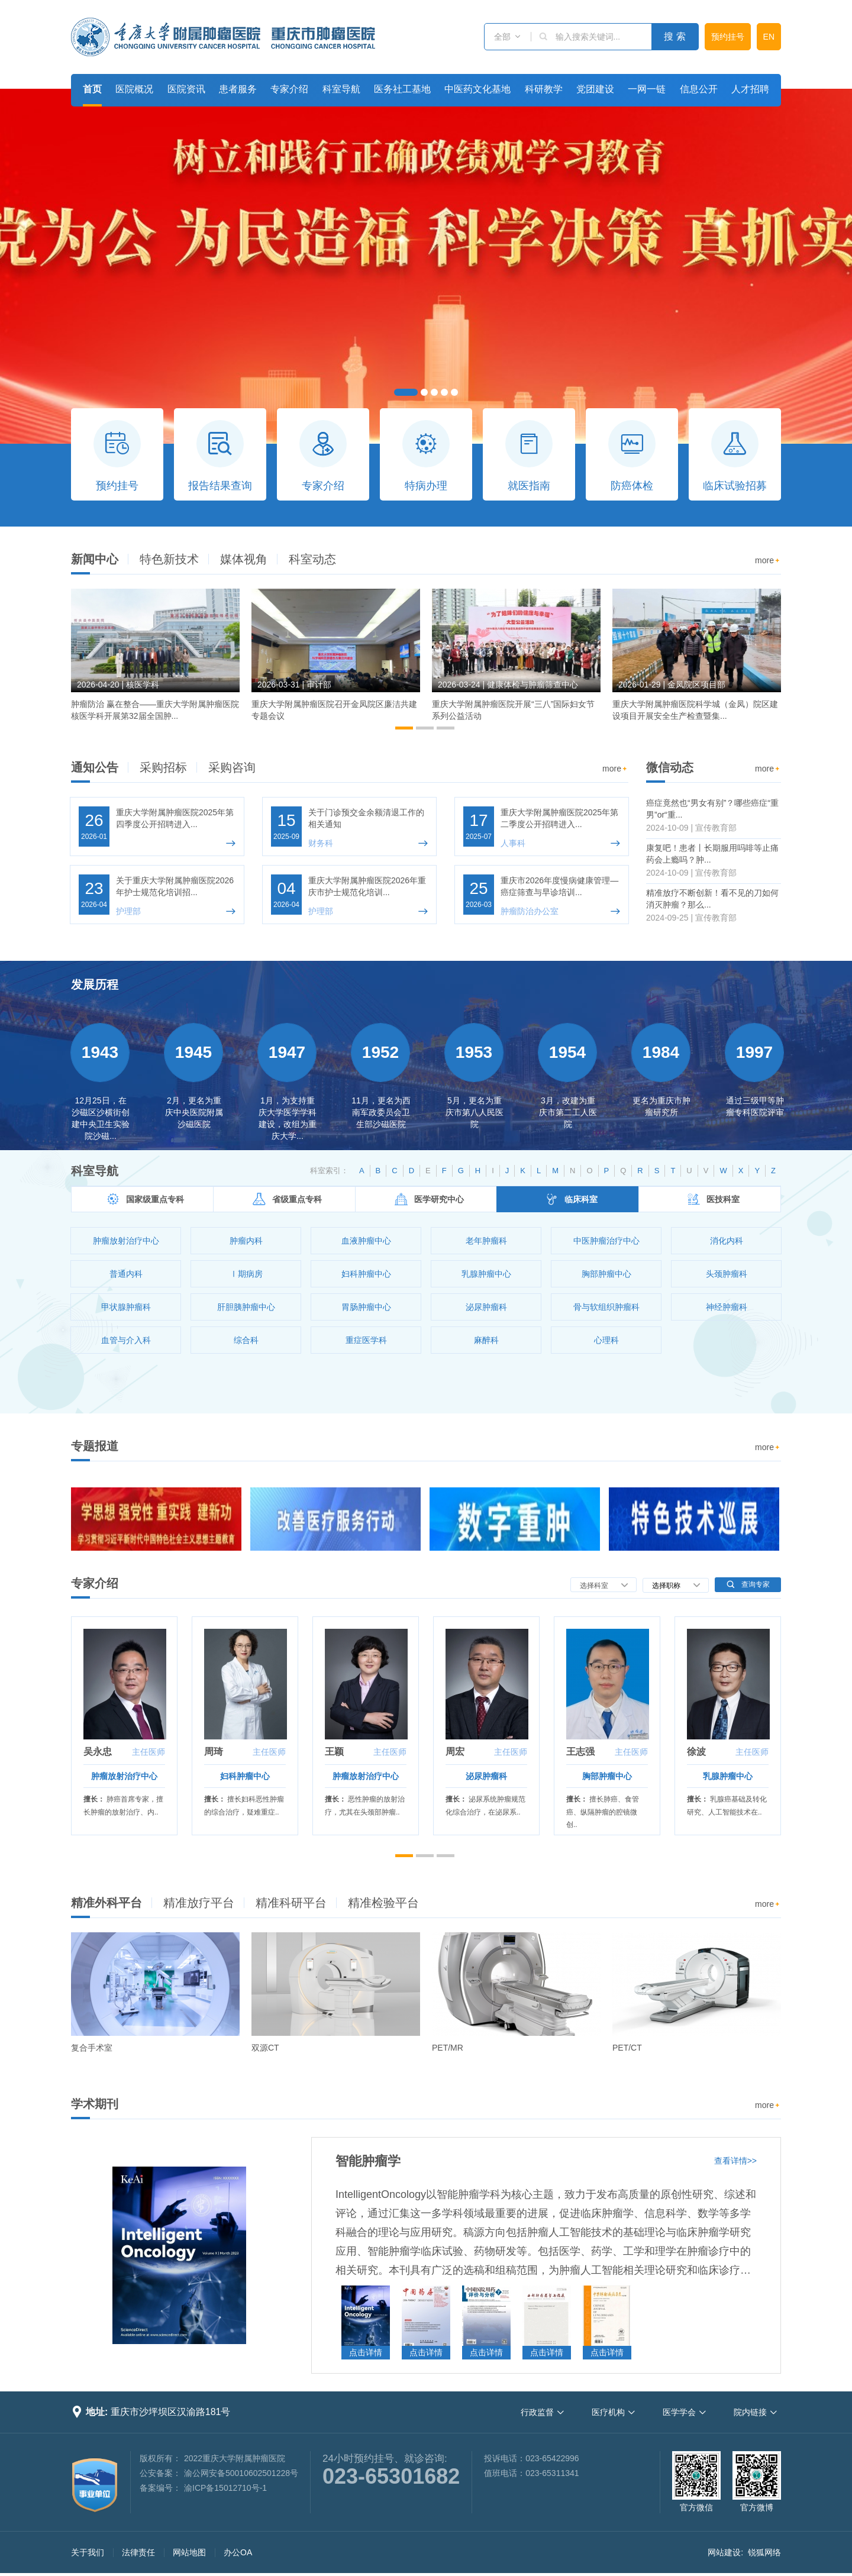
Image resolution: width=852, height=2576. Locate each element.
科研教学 (544, 89)
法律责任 (138, 2552)
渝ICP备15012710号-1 (225, 2488)
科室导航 (341, 89)
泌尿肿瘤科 (486, 1776)
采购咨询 (232, 767)
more (768, 560)
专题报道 (94, 1446)
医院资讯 (186, 89)
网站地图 (189, 2552)
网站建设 (724, 2552)
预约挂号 (727, 36)
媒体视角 (243, 559)
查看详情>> (735, 2160)
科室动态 (312, 559)
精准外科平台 (106, 1903)
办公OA (238, 2552)
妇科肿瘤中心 (245, 1776)
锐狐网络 (764, 2552)
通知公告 (94, 767)
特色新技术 (169, 559)
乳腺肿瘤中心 (728, 1776)
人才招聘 (750, 89)
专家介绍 (289, 89)
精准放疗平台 (198, 1903)
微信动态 (669, 767)
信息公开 (699, 89)
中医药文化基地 (477, 89)
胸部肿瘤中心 (607, 1776)
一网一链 (647, 89)
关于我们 (87, 2552)
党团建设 (595, 89)
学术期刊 (94, 2104)
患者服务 (238, 89)
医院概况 (134, 89)
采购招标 (163, 767)
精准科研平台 (291, 1903)
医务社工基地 (402, 89)
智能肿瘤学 (368, 2161)
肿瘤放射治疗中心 (124, 1776)
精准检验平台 (383, 1903)
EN (768, 36)
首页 (92, 89)
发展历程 (94, 984)
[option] (155, 660)
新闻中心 (94, 559)
